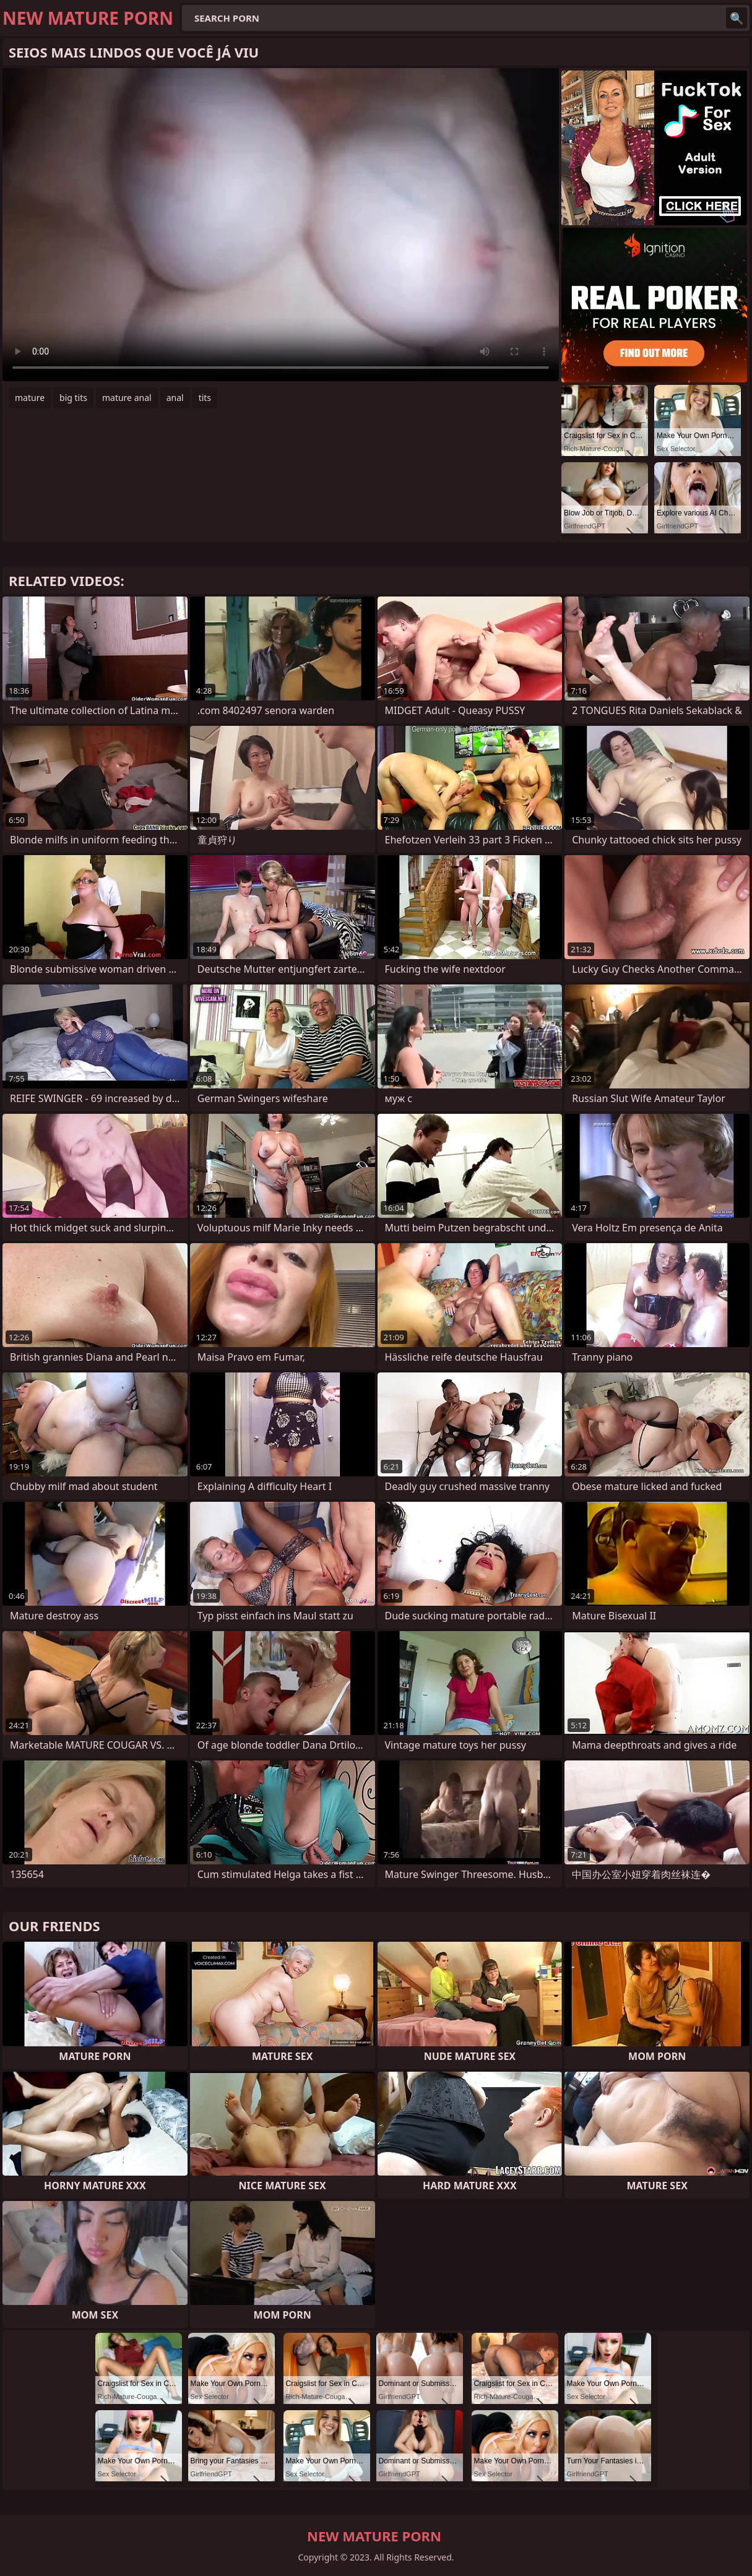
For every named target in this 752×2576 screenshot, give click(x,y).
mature (30, 397)
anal (175, 397)
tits (205, 397)
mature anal (127, 397)
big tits (73, 397)
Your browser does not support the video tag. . (280, 224)
